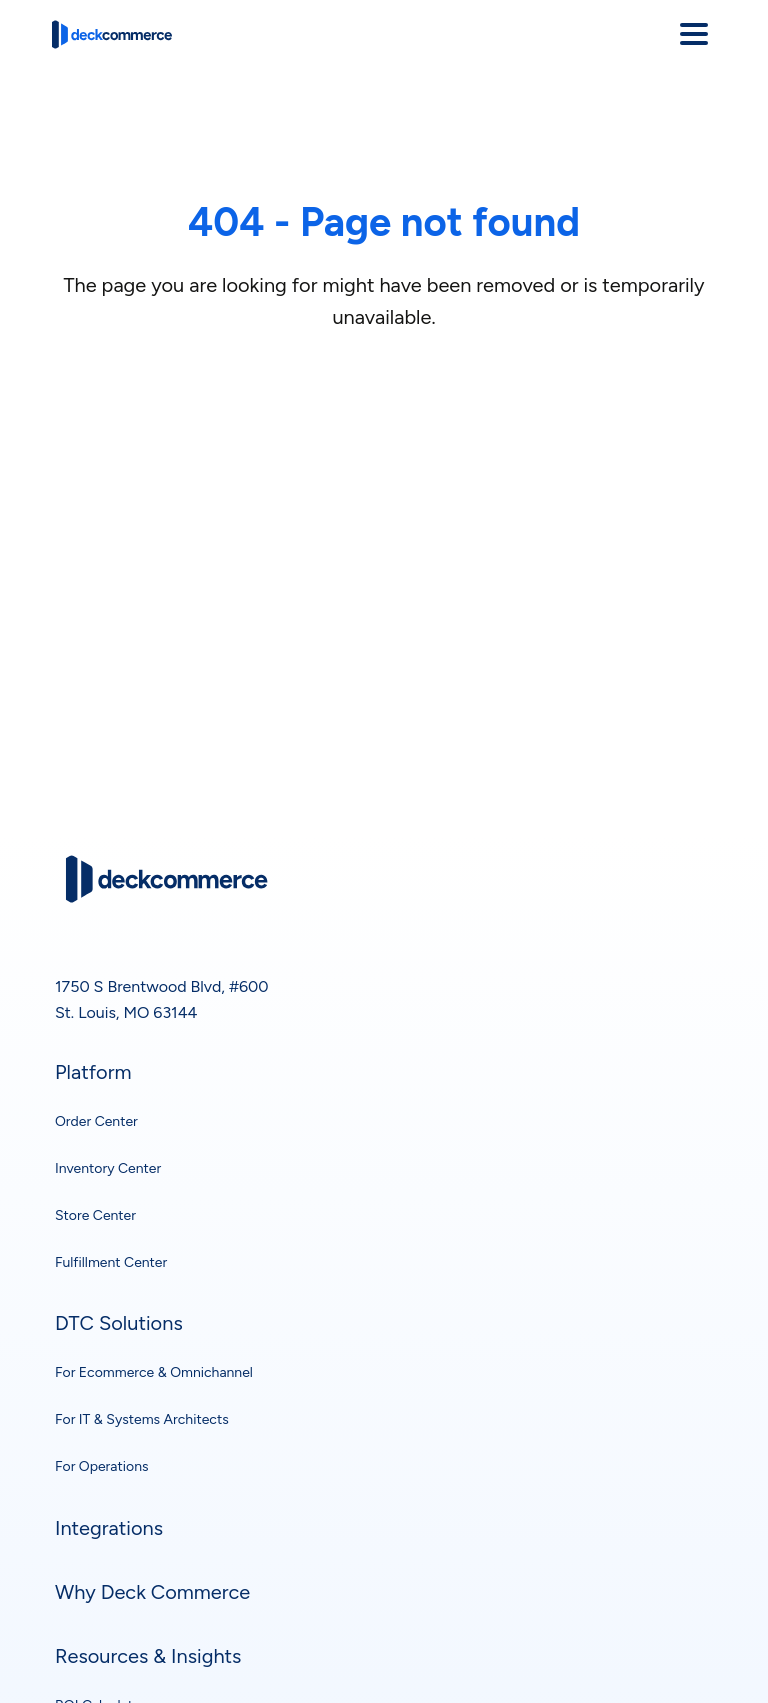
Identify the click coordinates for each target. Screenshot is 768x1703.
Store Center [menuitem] (95, 1215)
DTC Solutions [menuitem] (119, 1323)
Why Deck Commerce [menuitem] (152, 1592)
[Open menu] (694, 34)
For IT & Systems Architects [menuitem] (142, 1419)
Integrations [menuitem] (109, 1528)
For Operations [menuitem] (101, 1466)
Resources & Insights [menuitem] (148, 1656)
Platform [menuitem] (93, 1072)
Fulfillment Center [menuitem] (111, 1262)
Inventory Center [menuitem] (108, 1168)
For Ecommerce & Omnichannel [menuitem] (154, 1372)
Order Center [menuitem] (96, 1121)
